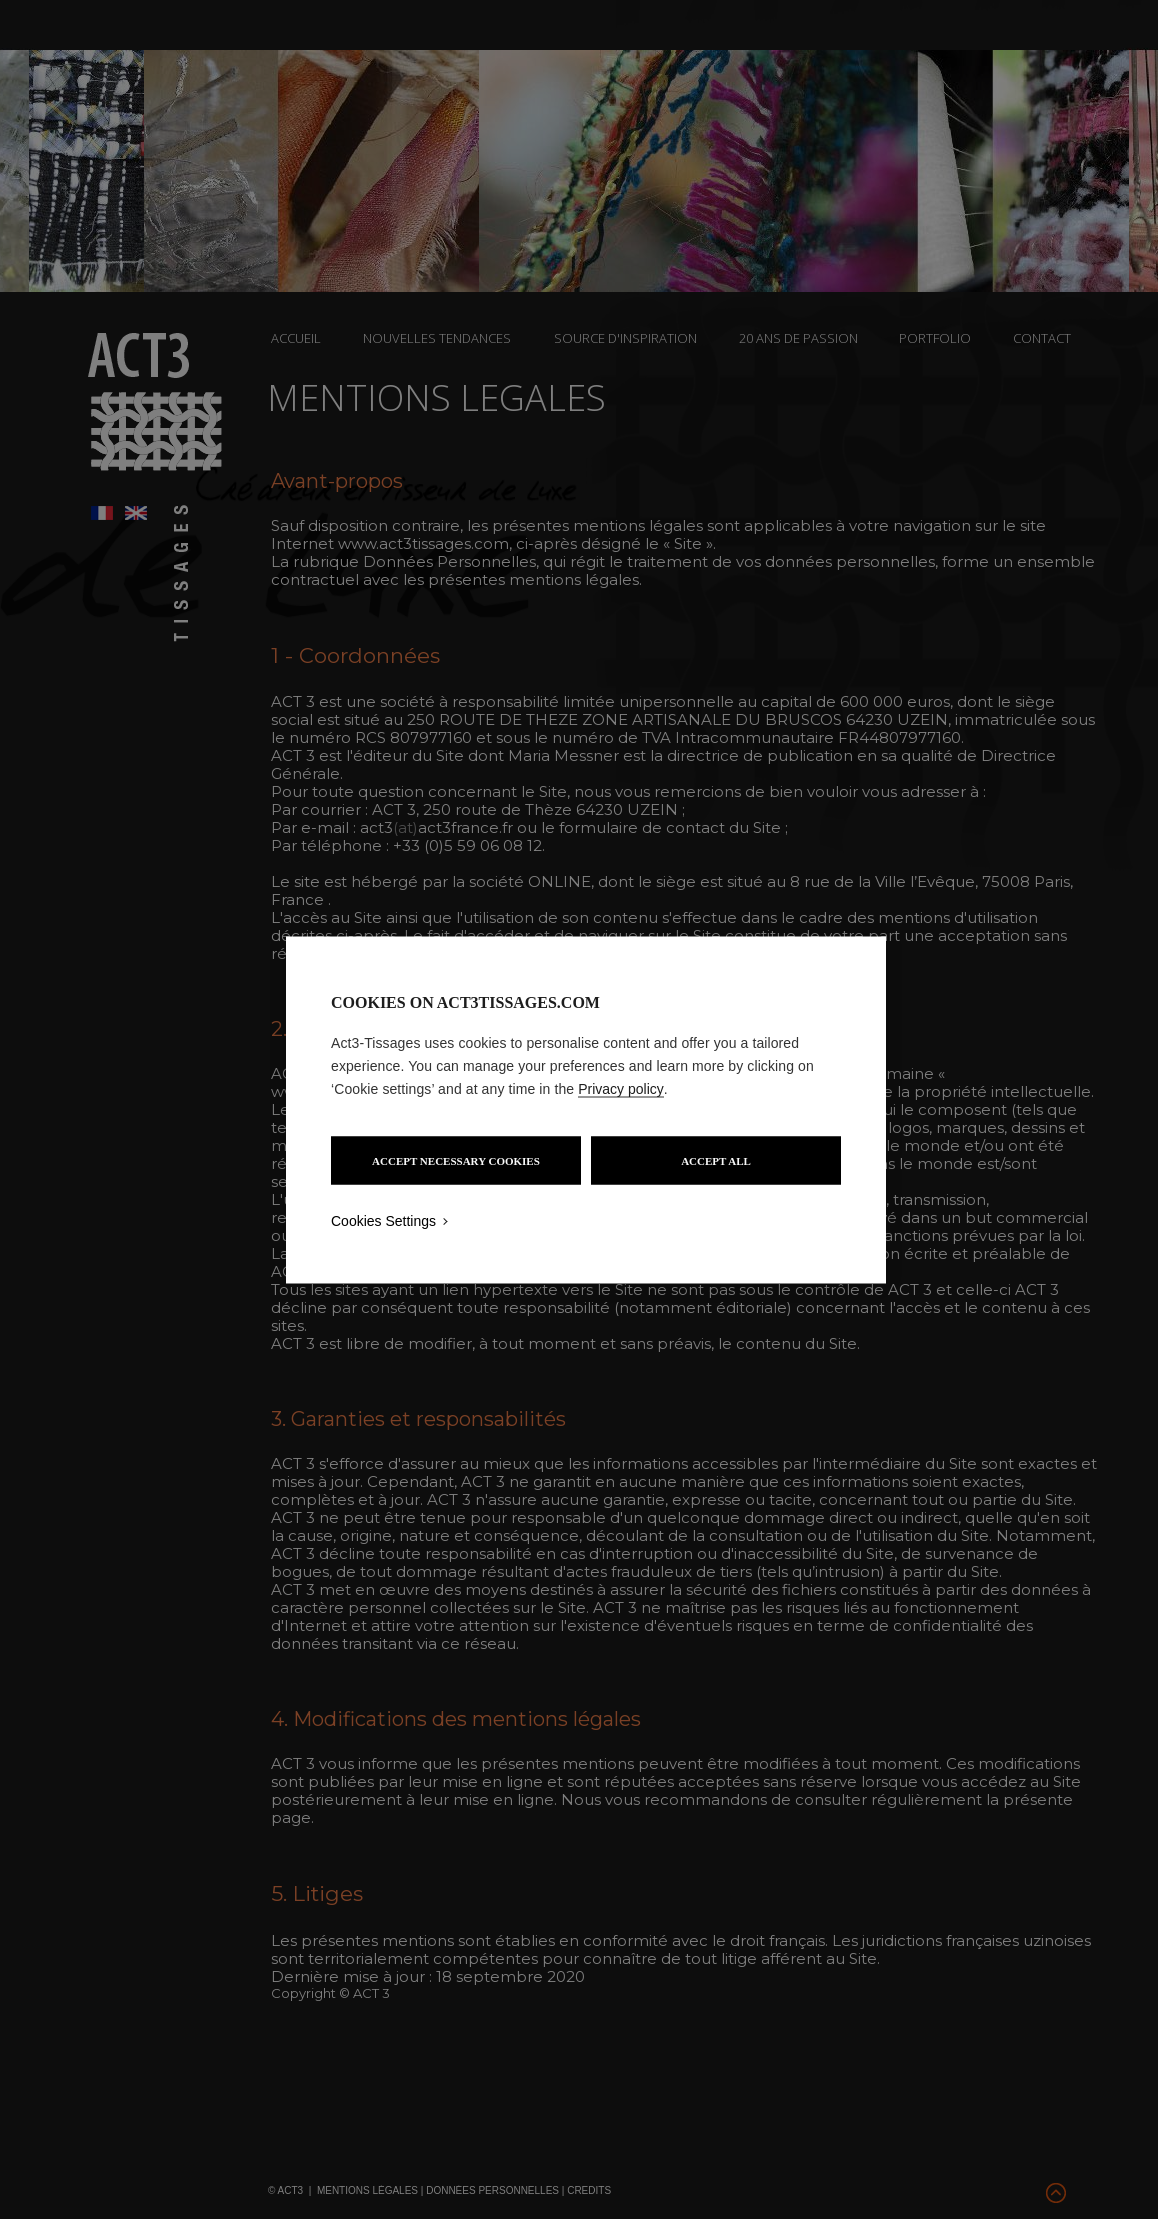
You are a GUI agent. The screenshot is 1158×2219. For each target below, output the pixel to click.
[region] (586, 1109)
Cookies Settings (383, 1220)
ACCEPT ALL (716, 1160)
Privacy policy (621, 1088)
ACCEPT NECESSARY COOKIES (456, 1160)
